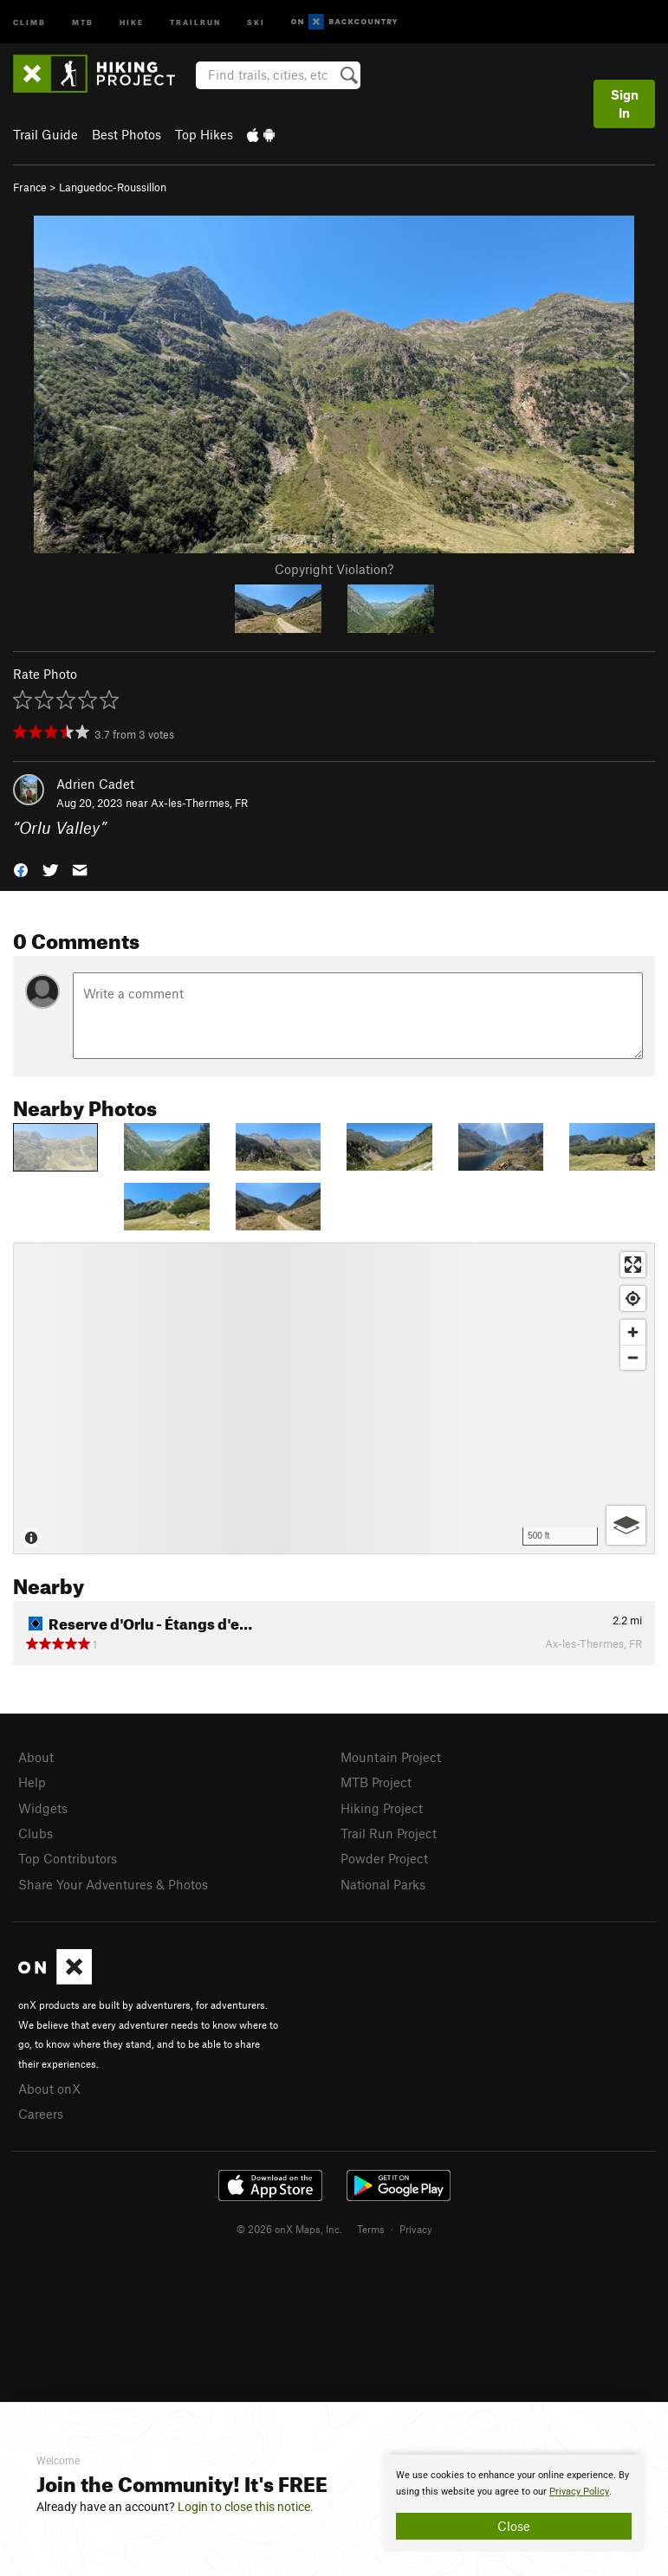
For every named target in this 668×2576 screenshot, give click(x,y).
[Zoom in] (632, 1332)
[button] (21, 869)
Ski (256, 21)
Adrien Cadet (95, 783)
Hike (132, 21)
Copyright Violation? (334, 569)
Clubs (35, 1833)
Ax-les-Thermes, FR (199, 803)
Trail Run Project (388, 1833)
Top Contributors (67, 1858)
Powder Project (384, 1858)
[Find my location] (632, 1298)
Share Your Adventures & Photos (113, 1884)
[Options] (625, 1525)
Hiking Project (381, 1808)
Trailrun (195, 21)
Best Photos (126, 134)
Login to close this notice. (246, 2507)
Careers (40, 2113)
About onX (49, 2088)
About (36, 1757)
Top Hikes (204, 134)
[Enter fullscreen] (632, 1264)
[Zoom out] (632, 1357)
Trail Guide (45, 134)
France (30, 187)
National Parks (382, 1884)
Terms (371, 2229)
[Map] (334, 1398)
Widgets (43, 1808)
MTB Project (376, 1782)
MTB (83, 21)
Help (32, 1782)
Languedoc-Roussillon (112, 187)
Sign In (625, 103)
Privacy (415, 2229)
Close (513, 2526)
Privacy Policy (579, 2491)
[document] (514, 2503)
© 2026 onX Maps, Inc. (289, 2229)
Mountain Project (390, 1757)
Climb (29, 21)
